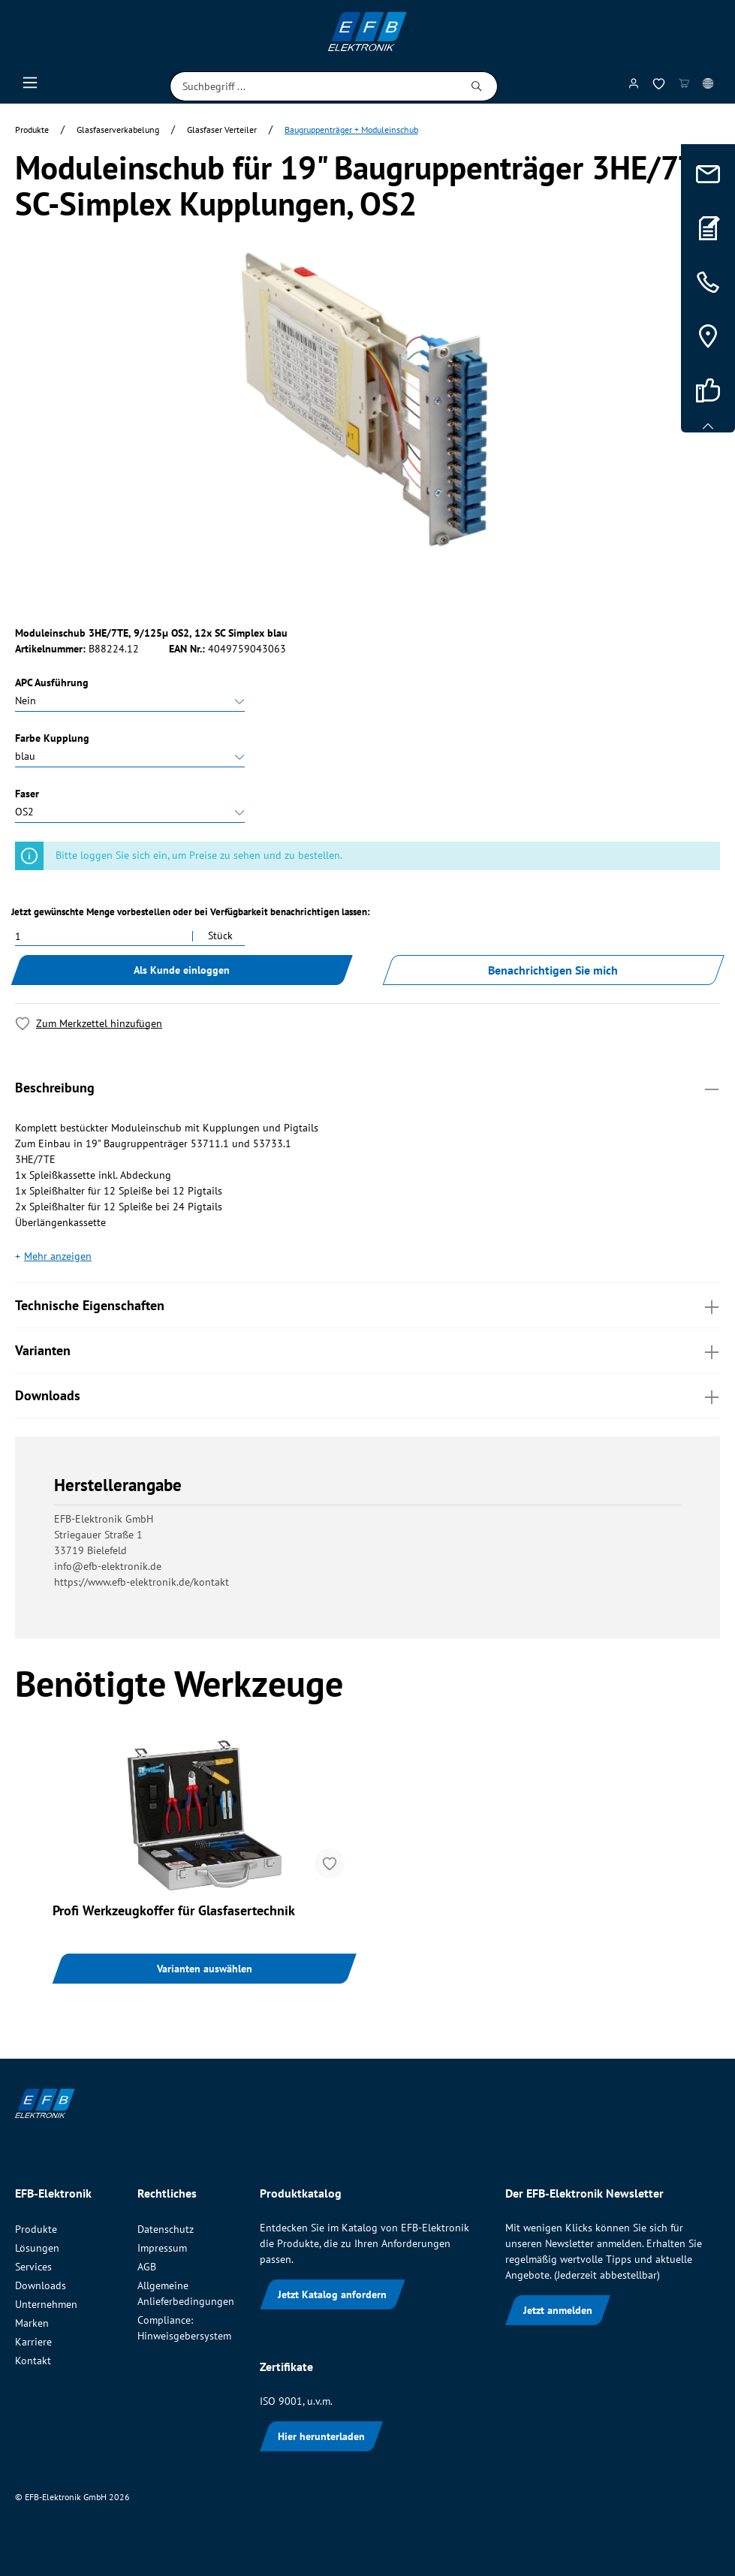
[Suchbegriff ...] (313, 86)
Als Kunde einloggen (182, 970)
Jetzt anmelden (557, 2310)
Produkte (36, 2229)
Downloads (367, 1394)
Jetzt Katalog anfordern (332, 2294)
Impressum (162, 2248)
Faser (27, 793)
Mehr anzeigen (58, 1256)
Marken (32, 2323)
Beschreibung (367, 1086)
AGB (146, 2266)
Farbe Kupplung (52, 738)
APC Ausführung (52, 682)
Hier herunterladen (321, 2436)
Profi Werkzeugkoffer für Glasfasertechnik (174, 1911)
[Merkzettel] (659, 86)
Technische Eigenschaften (367, 1304)
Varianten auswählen (204, 1968)
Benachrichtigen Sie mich (553, 970)
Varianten (367, 1349)
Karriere (33, 2342)
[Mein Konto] (634, 86)
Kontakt (33, 2360)
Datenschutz (165, 2229)
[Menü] (30, 86)
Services (33, 2266)
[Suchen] (477, 86)
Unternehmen (46, 2304)
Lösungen (37, 2248)
